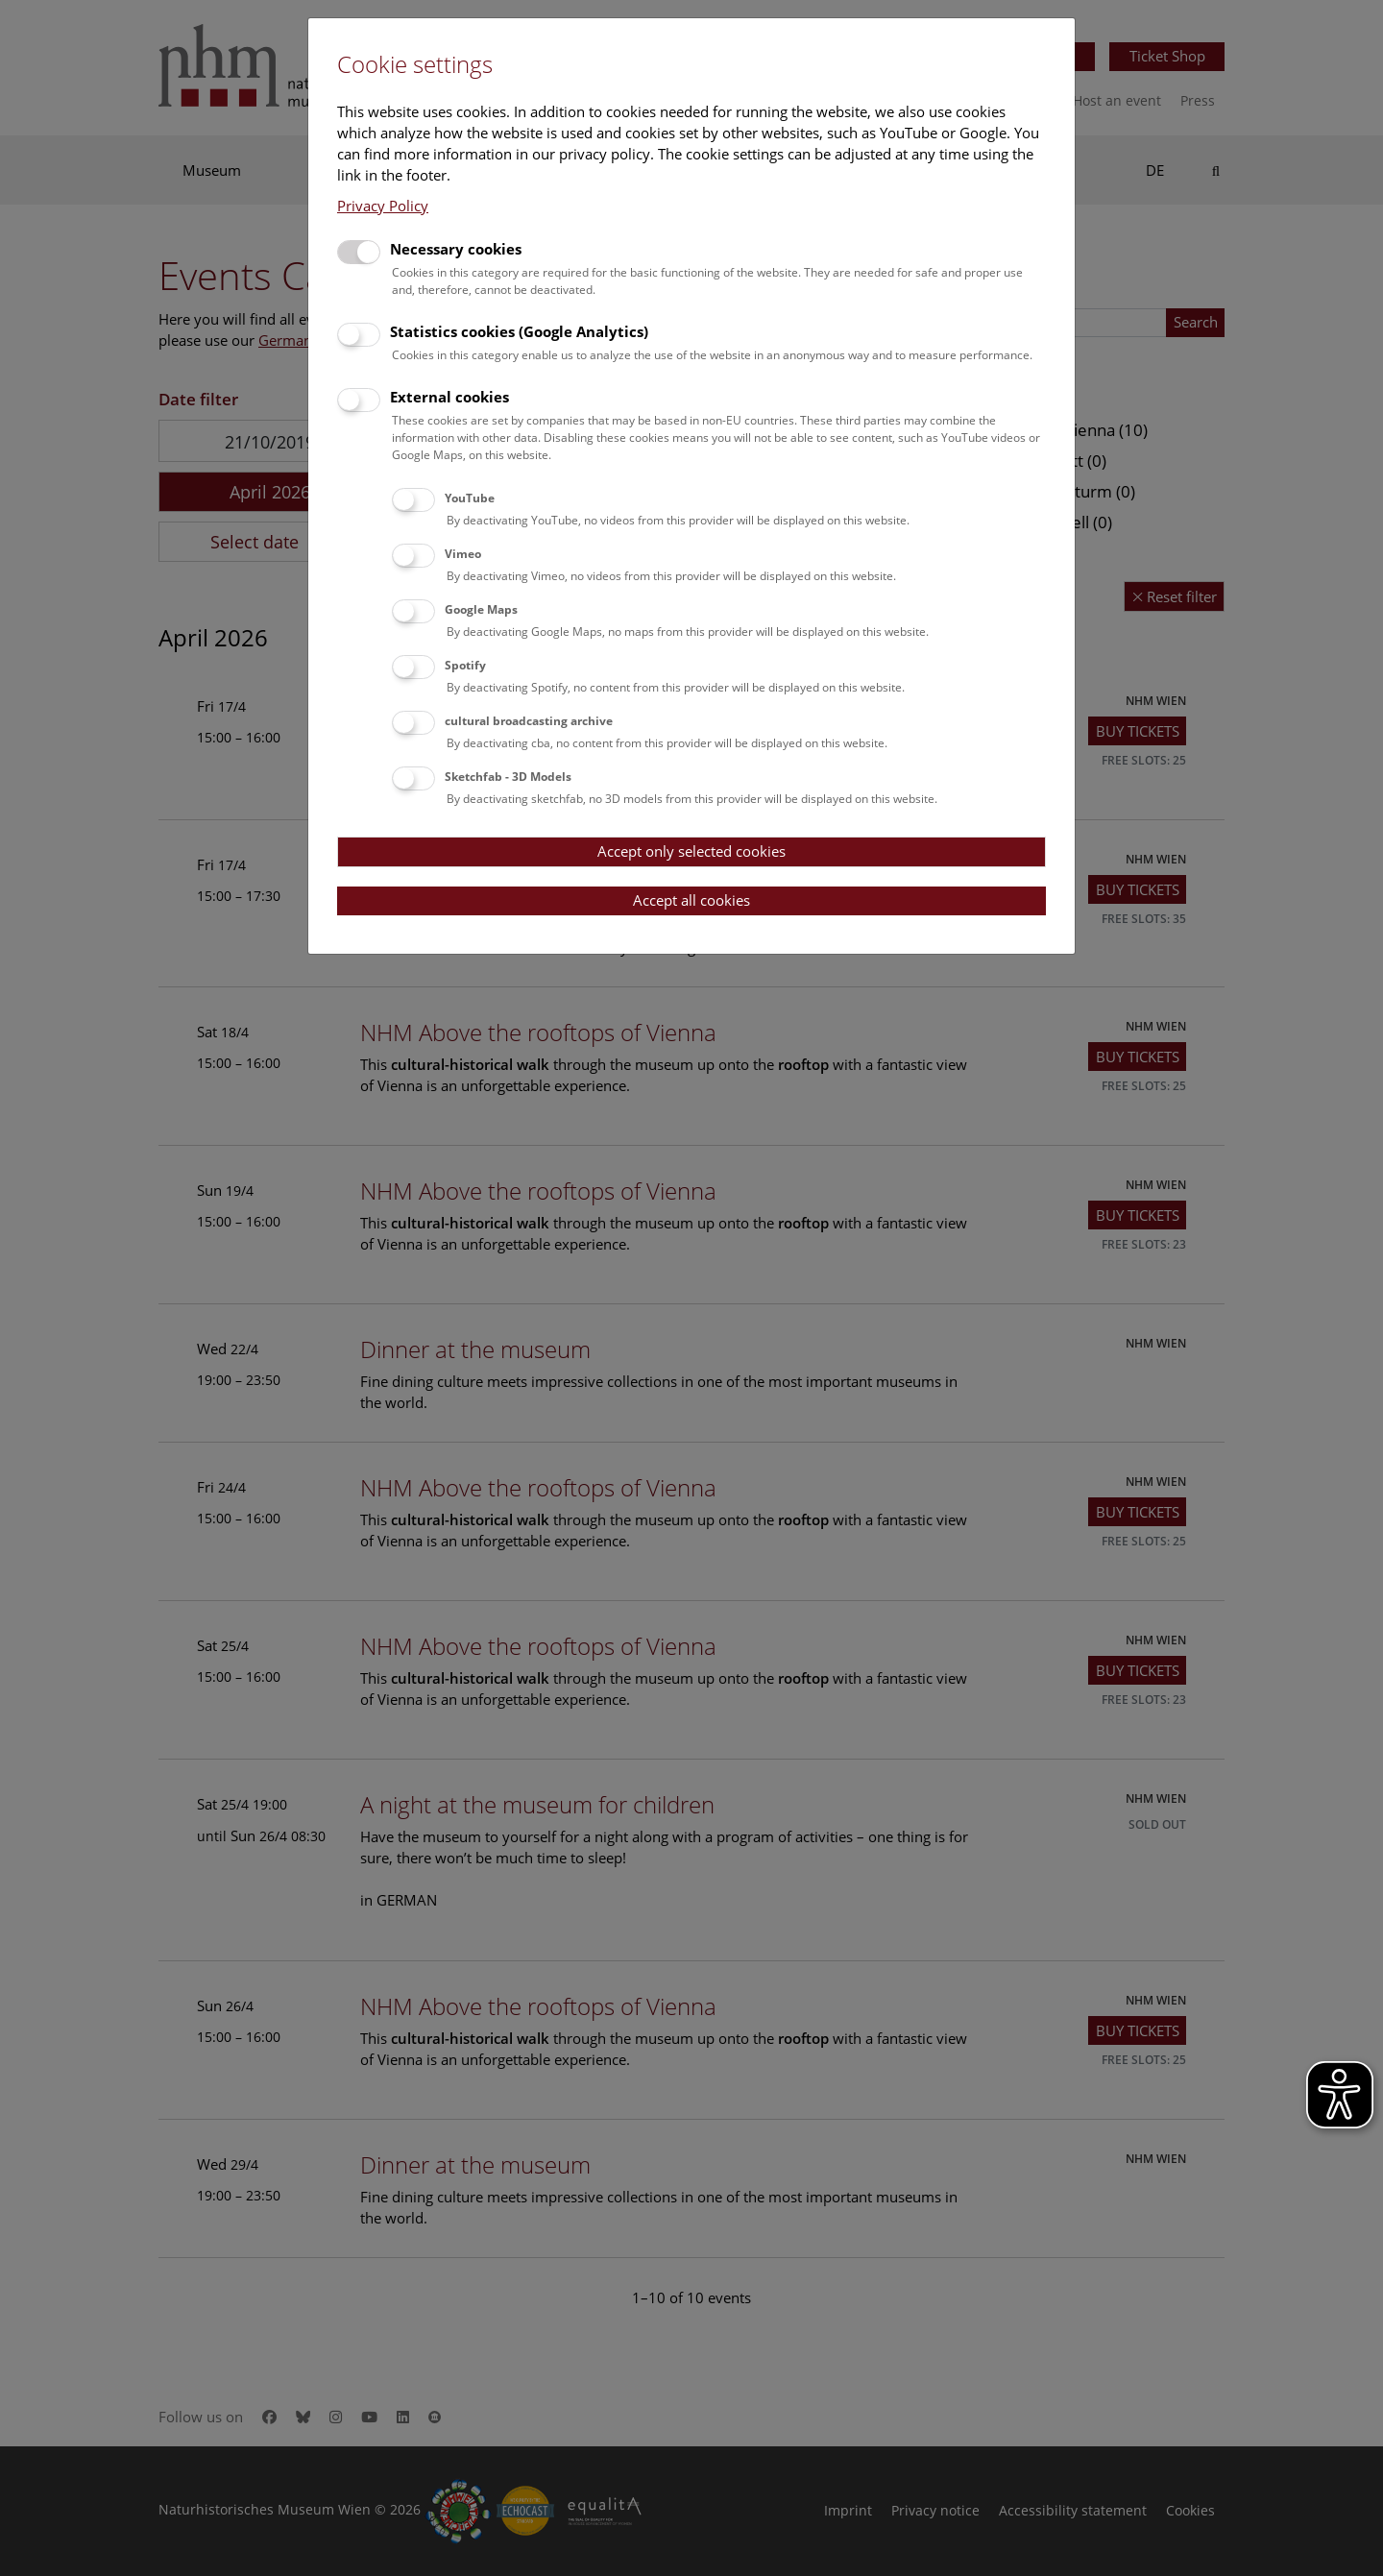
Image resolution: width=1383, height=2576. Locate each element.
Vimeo (463, 554)
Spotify (465, 665)
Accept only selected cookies (691, 851)
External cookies (449, 396)
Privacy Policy (382, 205)
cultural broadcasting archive (529, 721)
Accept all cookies (691, 900)
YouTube (470, 498)
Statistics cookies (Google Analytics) (519, 331)
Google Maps (481, 609)
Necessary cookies (456, 248)
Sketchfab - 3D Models (508, 776)
